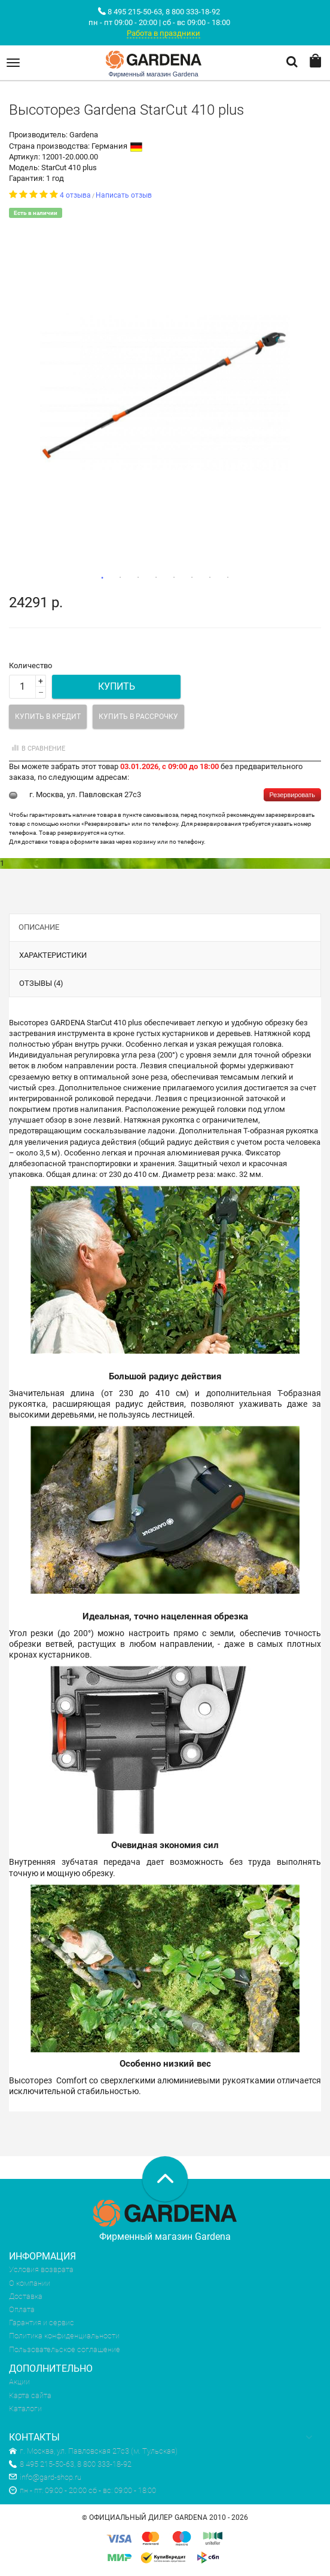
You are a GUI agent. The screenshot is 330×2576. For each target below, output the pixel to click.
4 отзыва (75, 195)
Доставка (25, 2296)
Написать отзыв (124, 195)
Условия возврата (41, 2269)
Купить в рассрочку (138, 716)
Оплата (22, 2309)
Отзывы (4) (41, 983)
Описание (39, 927)
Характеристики (53, 955)
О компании (29, 2283)
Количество (30, 665)
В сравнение (37, 748)
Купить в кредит (48, 716)
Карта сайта (30, 2395)
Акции (19, 2381)
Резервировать (292, 794)
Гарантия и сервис (41, 2322)
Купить (116, 686)
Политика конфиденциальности (64, 2335)
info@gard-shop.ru (45, 2477)
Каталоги (25, 2408)
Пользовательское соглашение (64, 2349)
